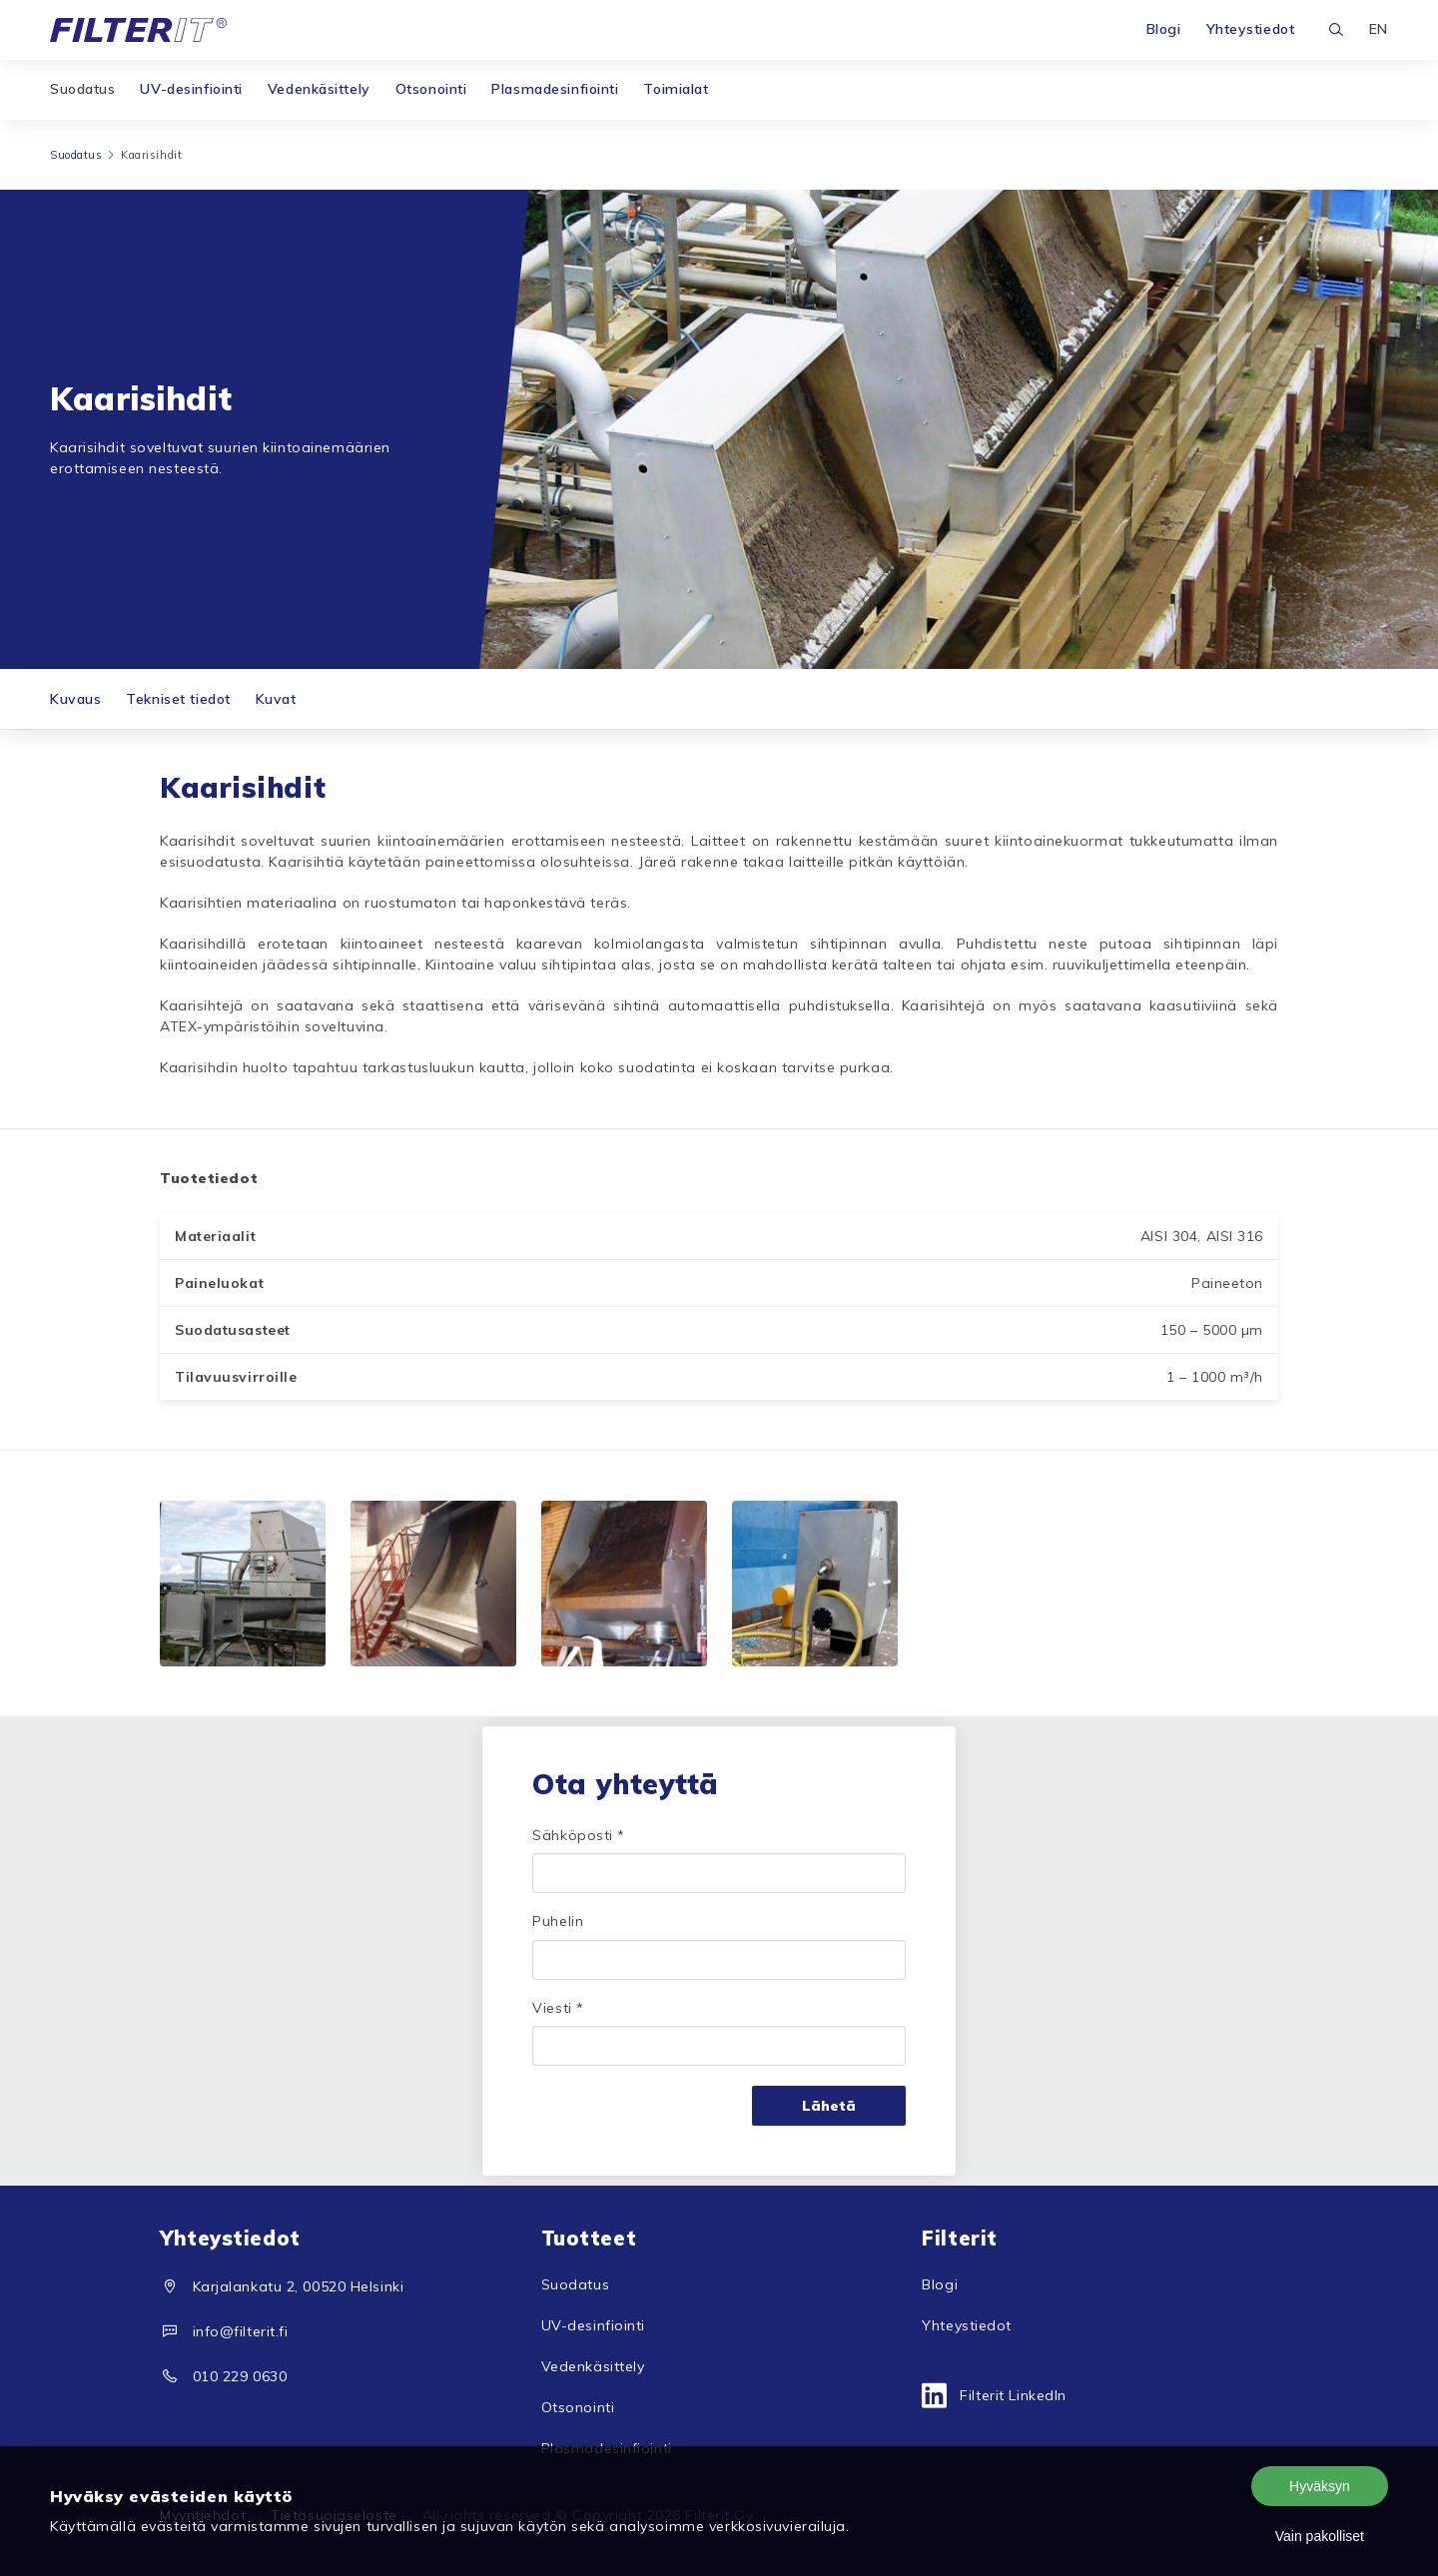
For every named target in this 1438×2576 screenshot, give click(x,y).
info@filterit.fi (241, 2331)
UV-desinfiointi (191, 89)
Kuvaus (75, 699)
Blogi (1163, 29)
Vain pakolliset (1319, 2536)
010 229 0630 (240, 2376)
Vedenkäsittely (319, 89)
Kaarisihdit (151, 155)
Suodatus (82, 89)
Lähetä (829, 2106)
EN (1378, 29)
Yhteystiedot (1250, 29)
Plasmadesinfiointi (554, 89)
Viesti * (557, 2008)
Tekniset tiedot (178, 699)
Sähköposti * (578, 1835)
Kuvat (276, 699)
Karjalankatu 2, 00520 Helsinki (298, 2286)
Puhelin (557, 1921)
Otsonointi (431, 89)
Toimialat (675, 89)
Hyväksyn (1319, 2486)
